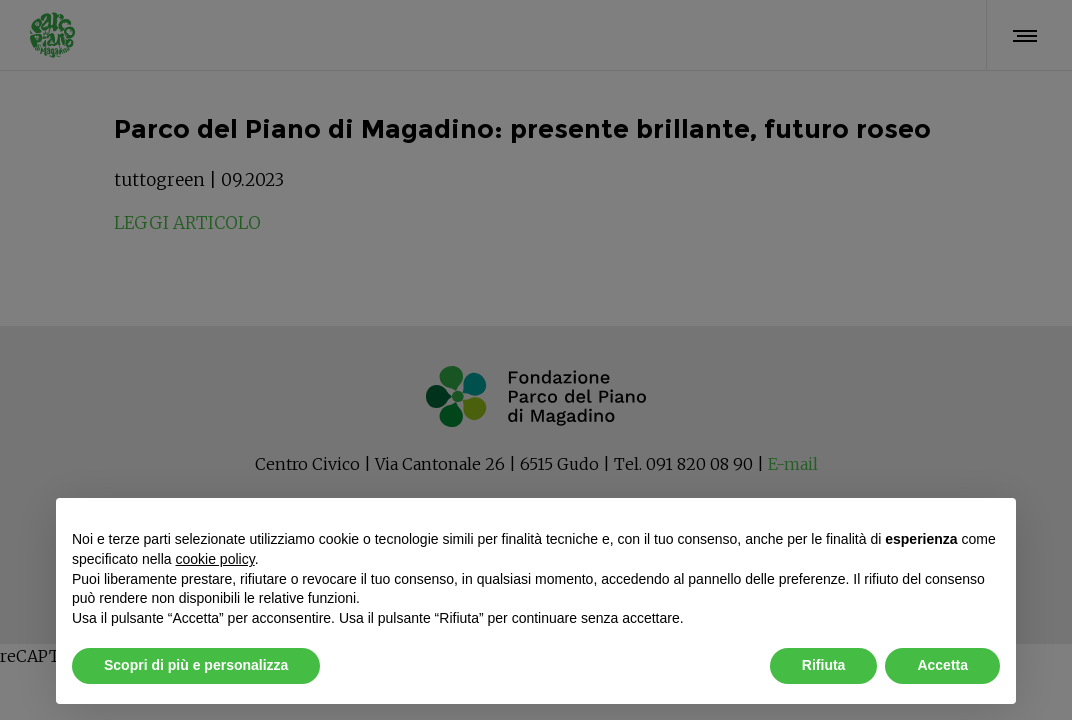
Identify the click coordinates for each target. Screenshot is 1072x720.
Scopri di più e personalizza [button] (196, 665)
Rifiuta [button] (824, 665)
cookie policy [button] (215, 559)
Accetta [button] (942, 665)
